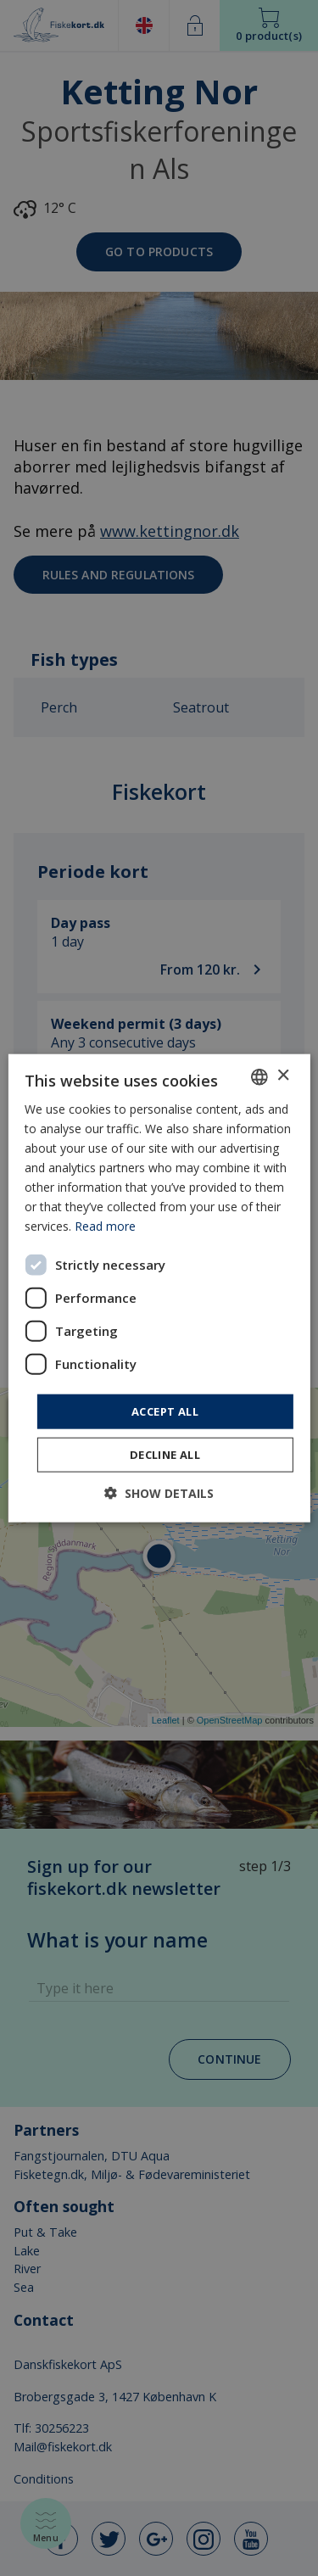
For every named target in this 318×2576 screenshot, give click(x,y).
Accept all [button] (164, 1410)
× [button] (282, 1076)
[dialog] (159, 1288)
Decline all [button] (165, 1454)
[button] (159, 1493)
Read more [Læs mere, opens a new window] (105, 1226)
